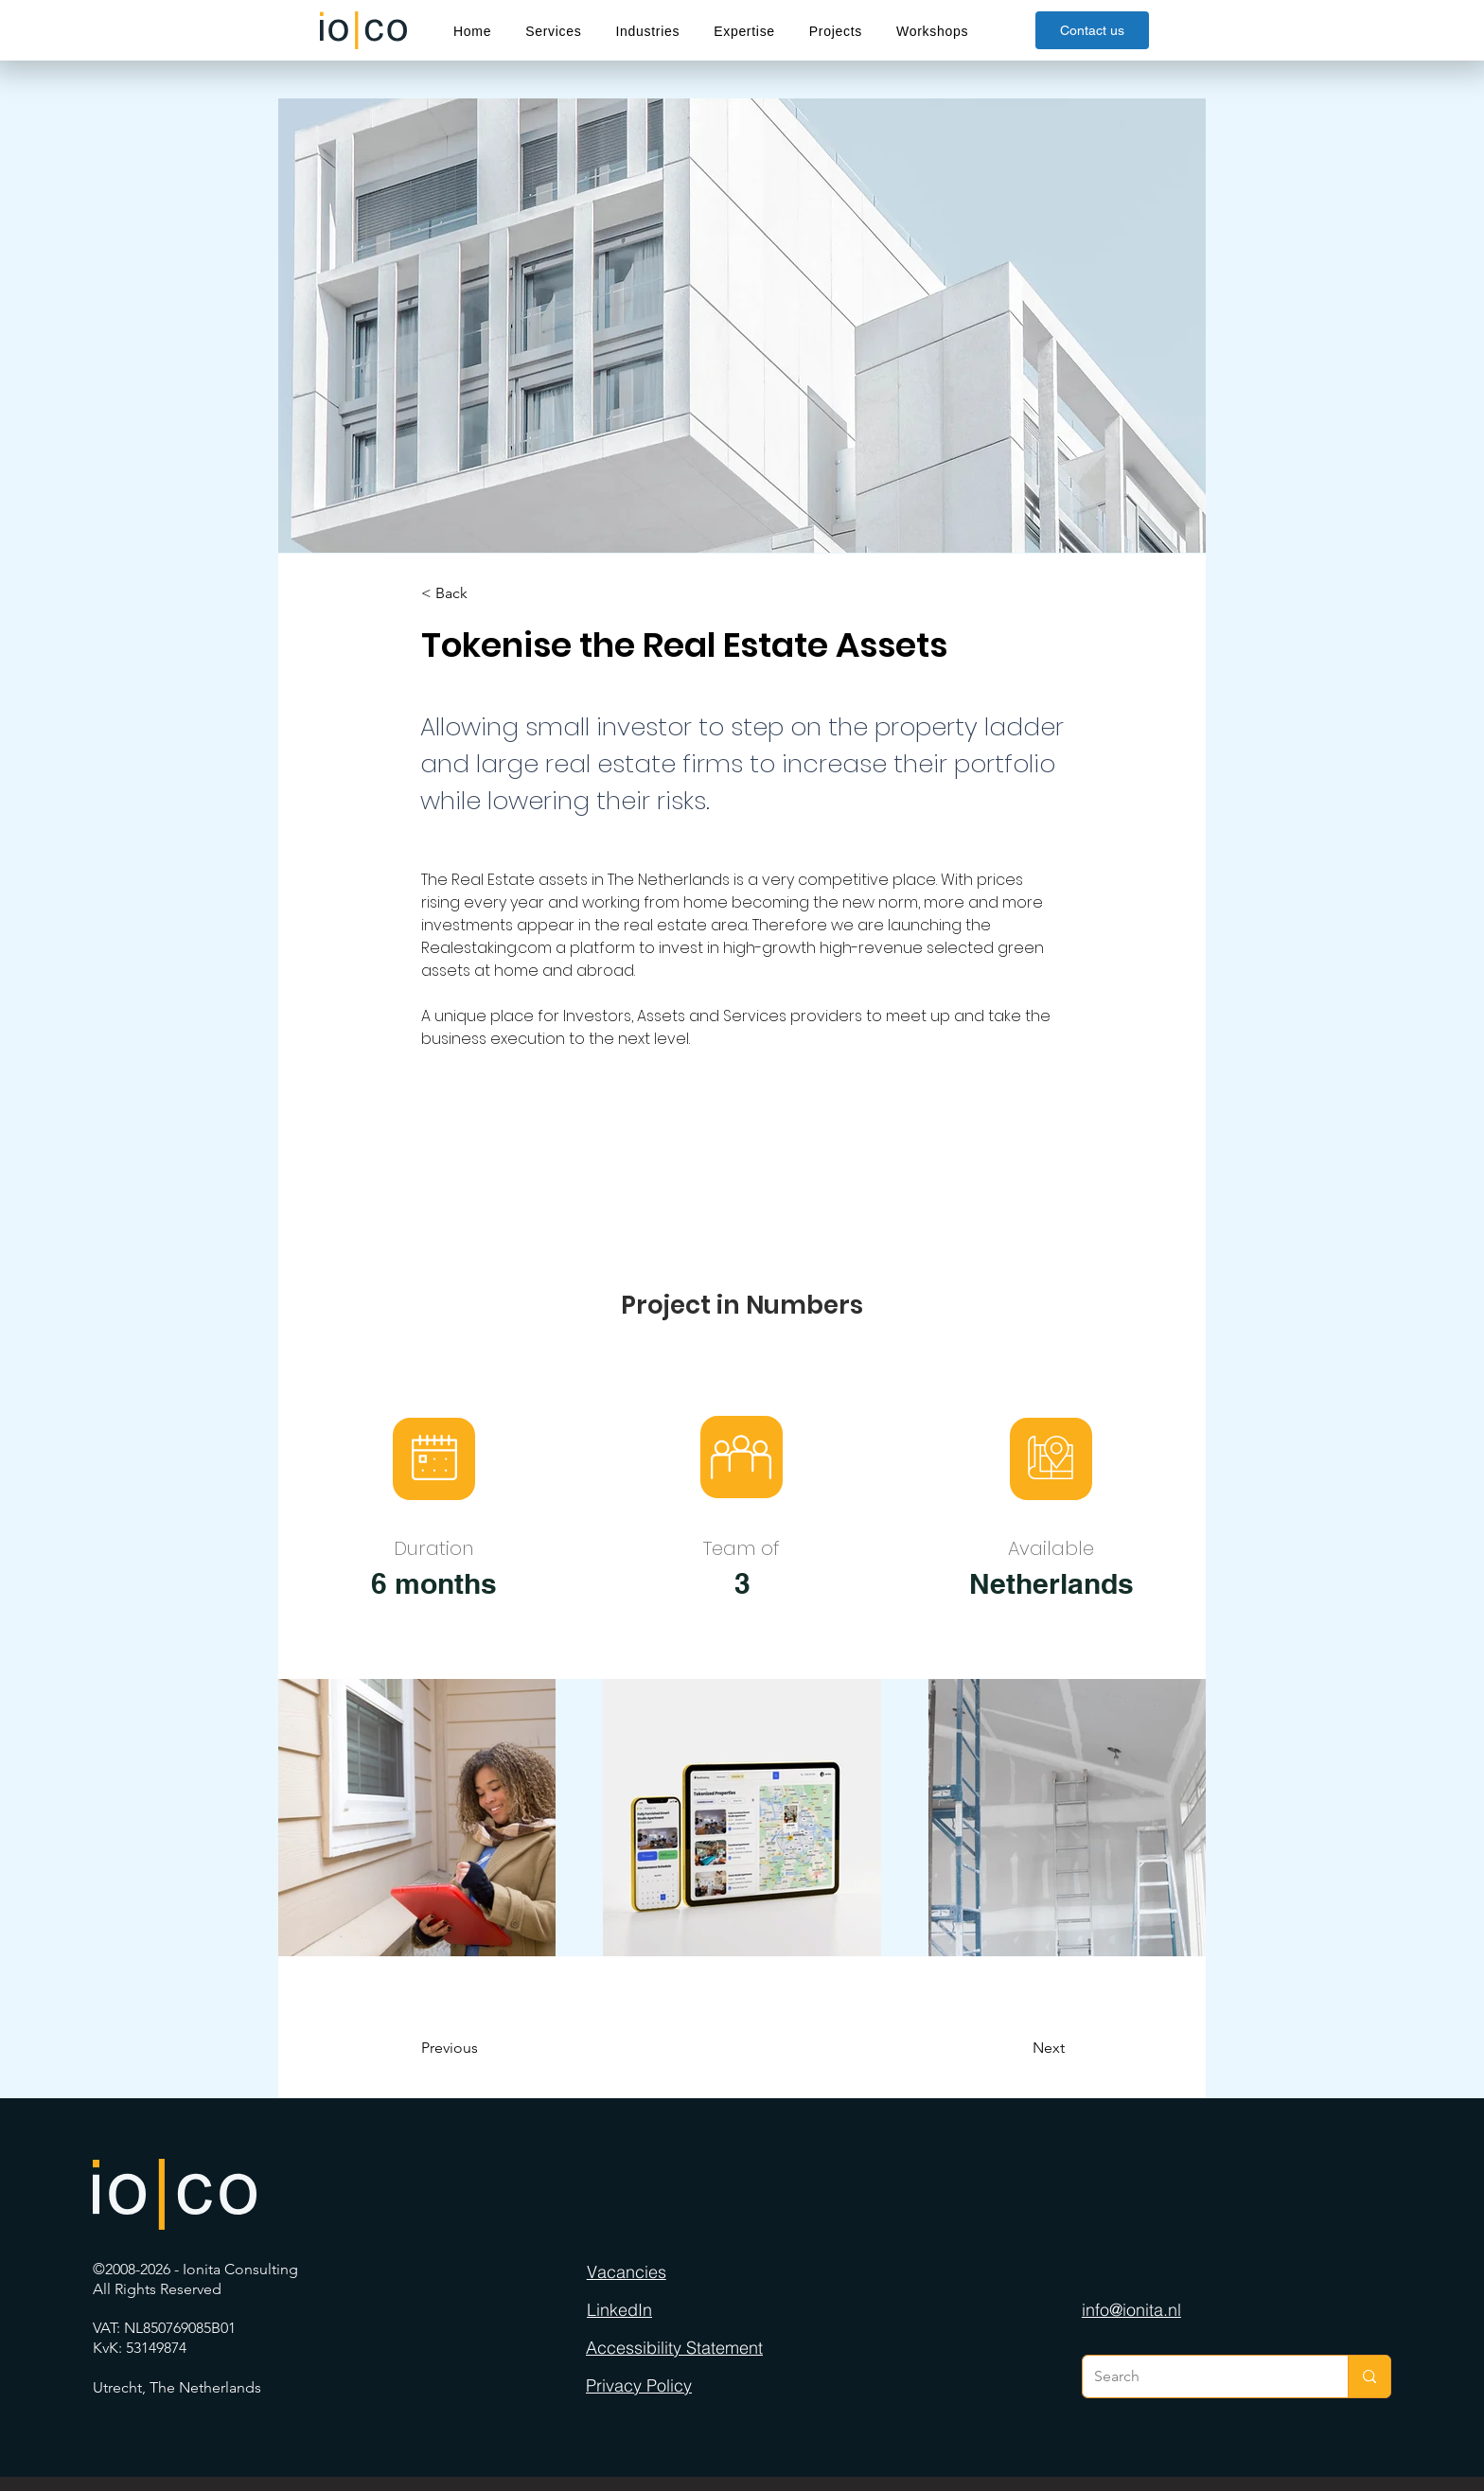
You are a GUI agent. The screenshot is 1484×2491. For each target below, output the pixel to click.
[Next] (1001, 2048)
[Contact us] (1092, 30)
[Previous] (497, 2048)
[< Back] (483, 594)
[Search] (1201, 2376)
